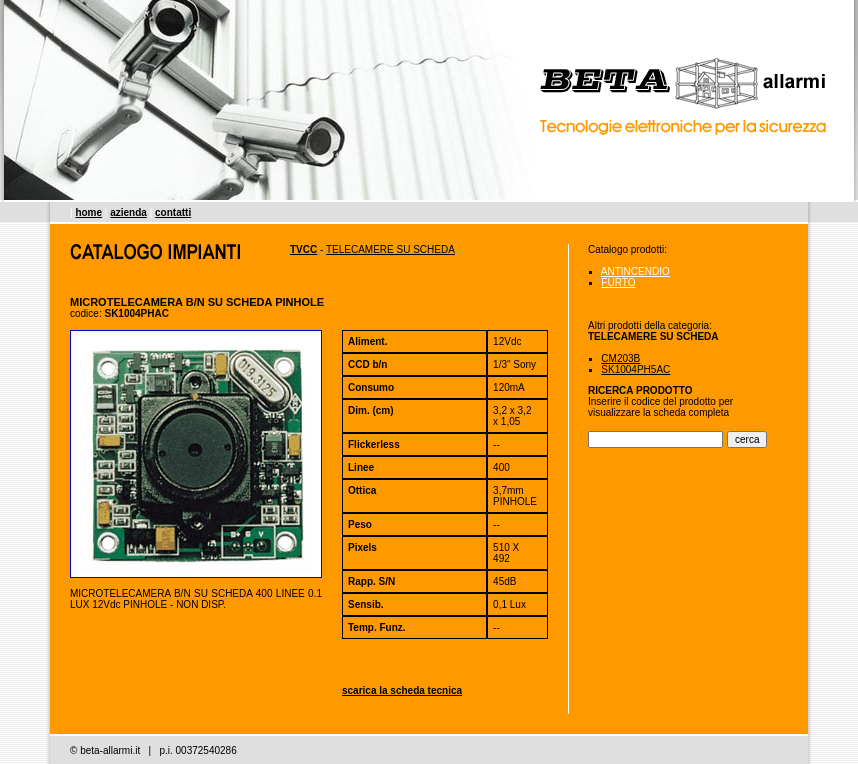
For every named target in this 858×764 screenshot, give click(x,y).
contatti (173, 212)
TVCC (303, 249)
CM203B (620, 358)
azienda (128, 212)
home (88, 212)
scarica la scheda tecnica (402, 690)
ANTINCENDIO (635, 271)
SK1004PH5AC (635, 369)
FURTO (618, 282)
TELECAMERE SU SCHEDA (390, 249)
